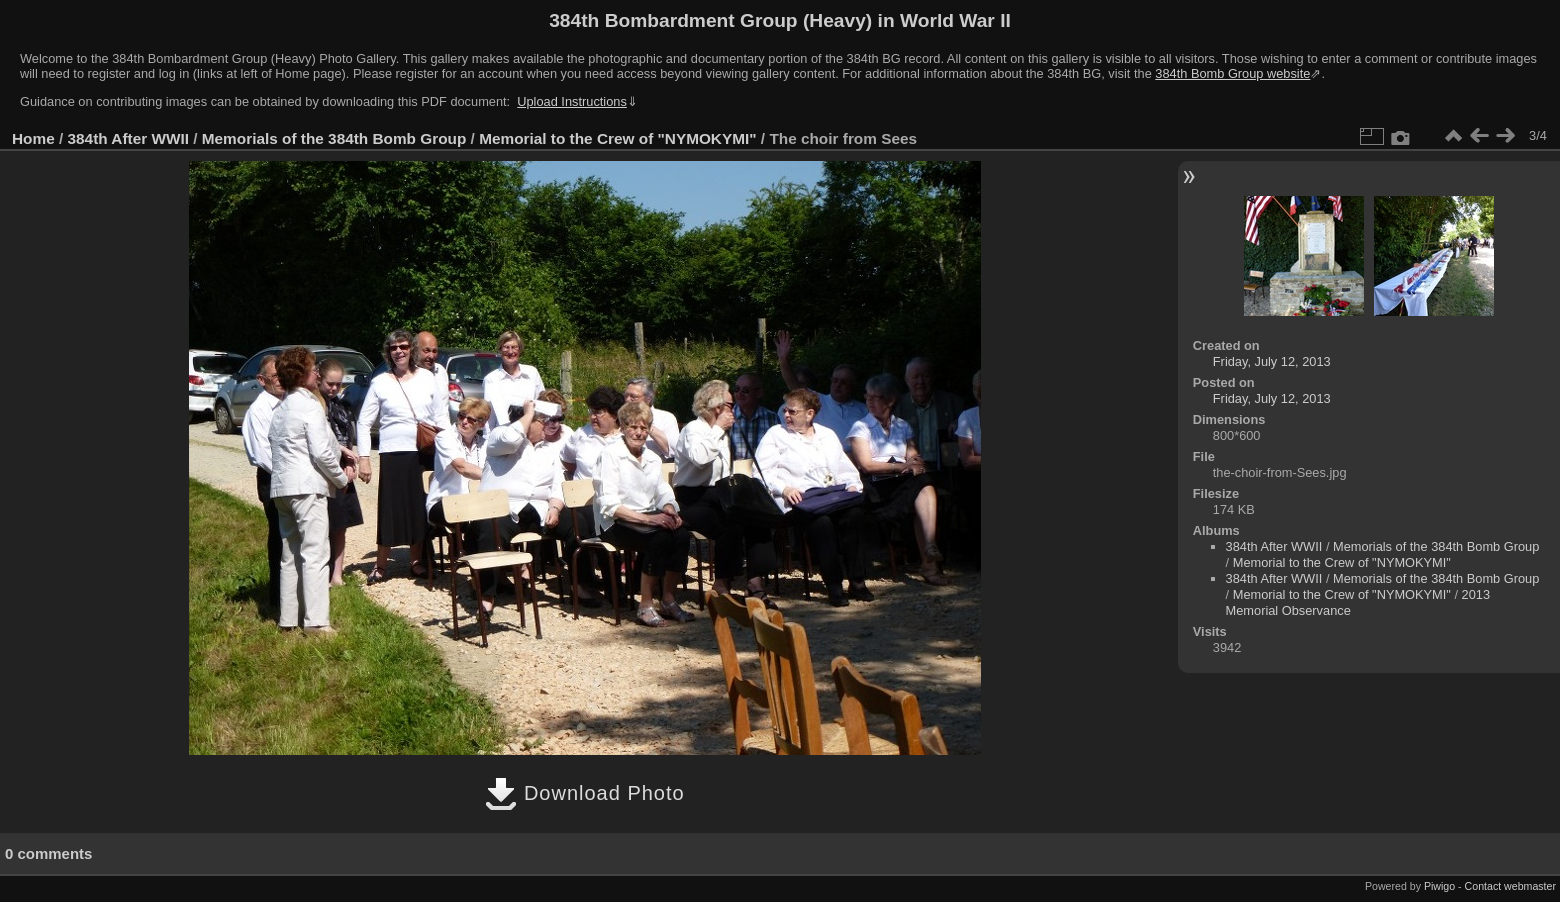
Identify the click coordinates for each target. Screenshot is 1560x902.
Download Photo (584, 793)
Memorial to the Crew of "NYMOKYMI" (617, 138)
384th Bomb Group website (1232, 73)
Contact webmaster (1510, 886)
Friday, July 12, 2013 (1272, 361)
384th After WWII (128, 138)
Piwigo (1439, 886)
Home (33, 138)
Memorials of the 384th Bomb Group (334, 138)
